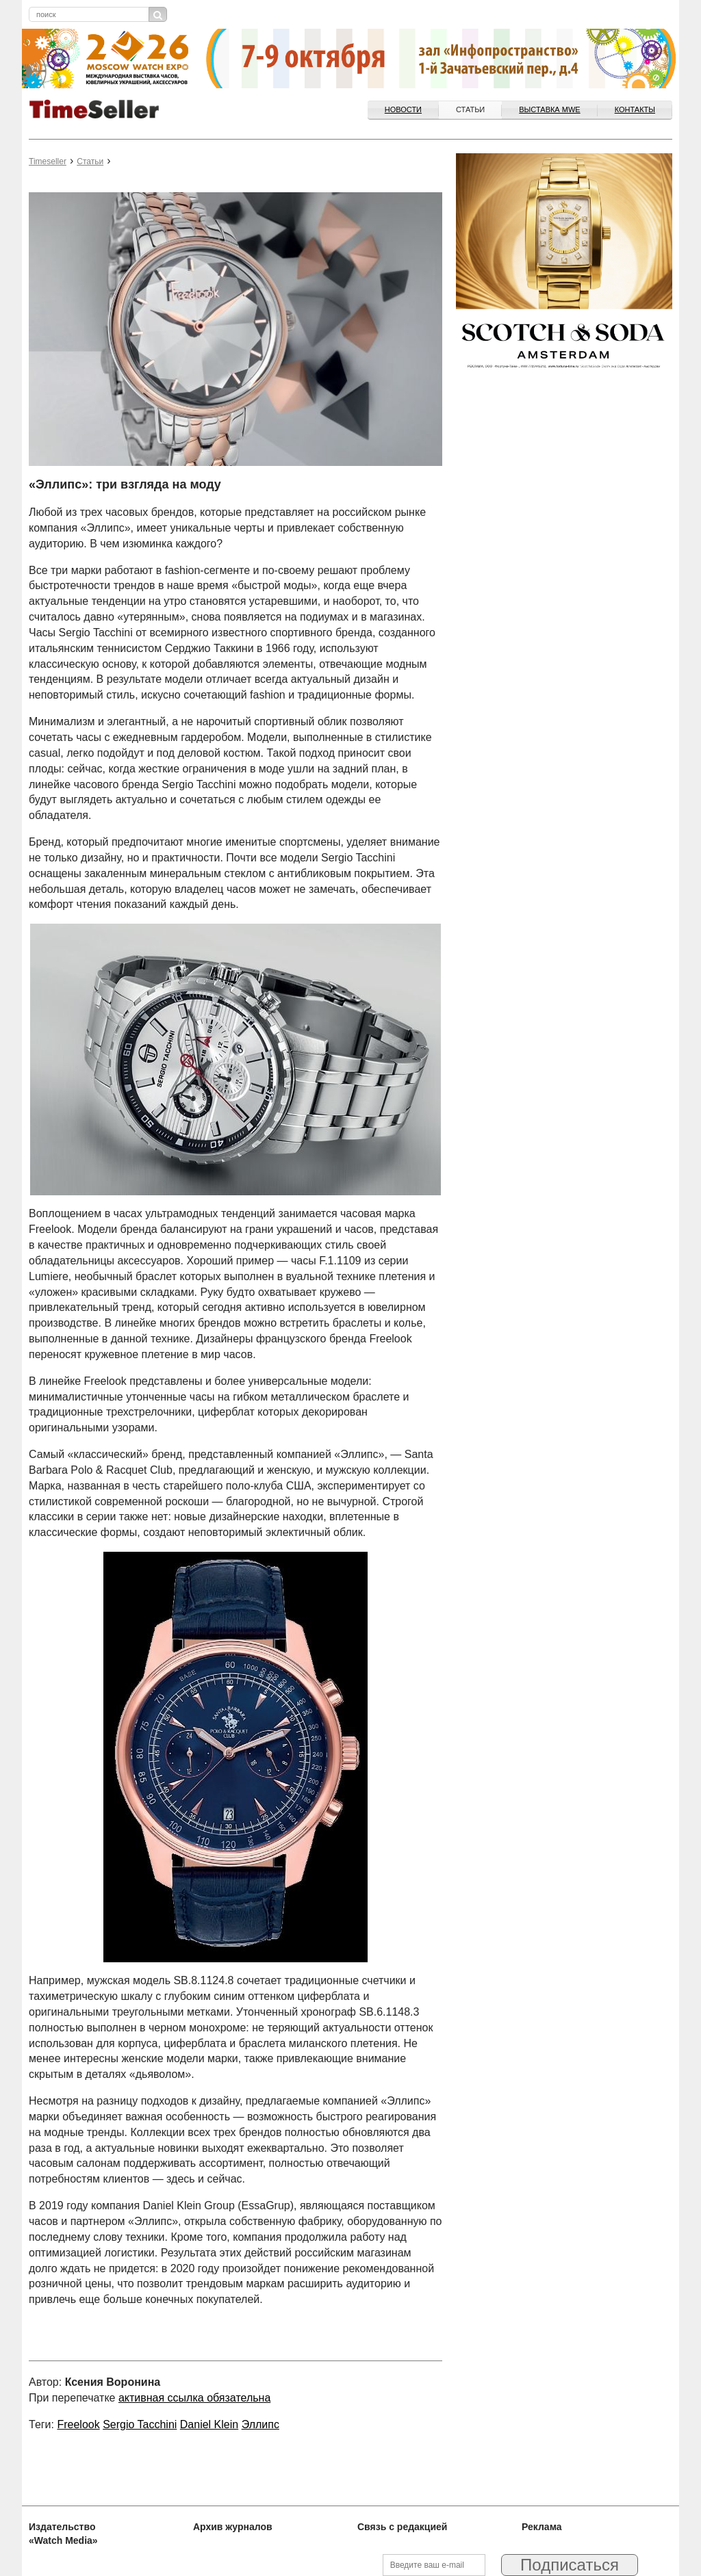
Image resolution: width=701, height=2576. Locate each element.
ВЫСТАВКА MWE (549, 109)
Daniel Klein (209, 2424)
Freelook (78, 2424)
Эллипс (260, 2424)
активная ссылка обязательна (194, 2398)
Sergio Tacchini (140, 2424)
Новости (403, 109)
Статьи (470, 109)
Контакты (635, 109)
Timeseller (47, 161)
